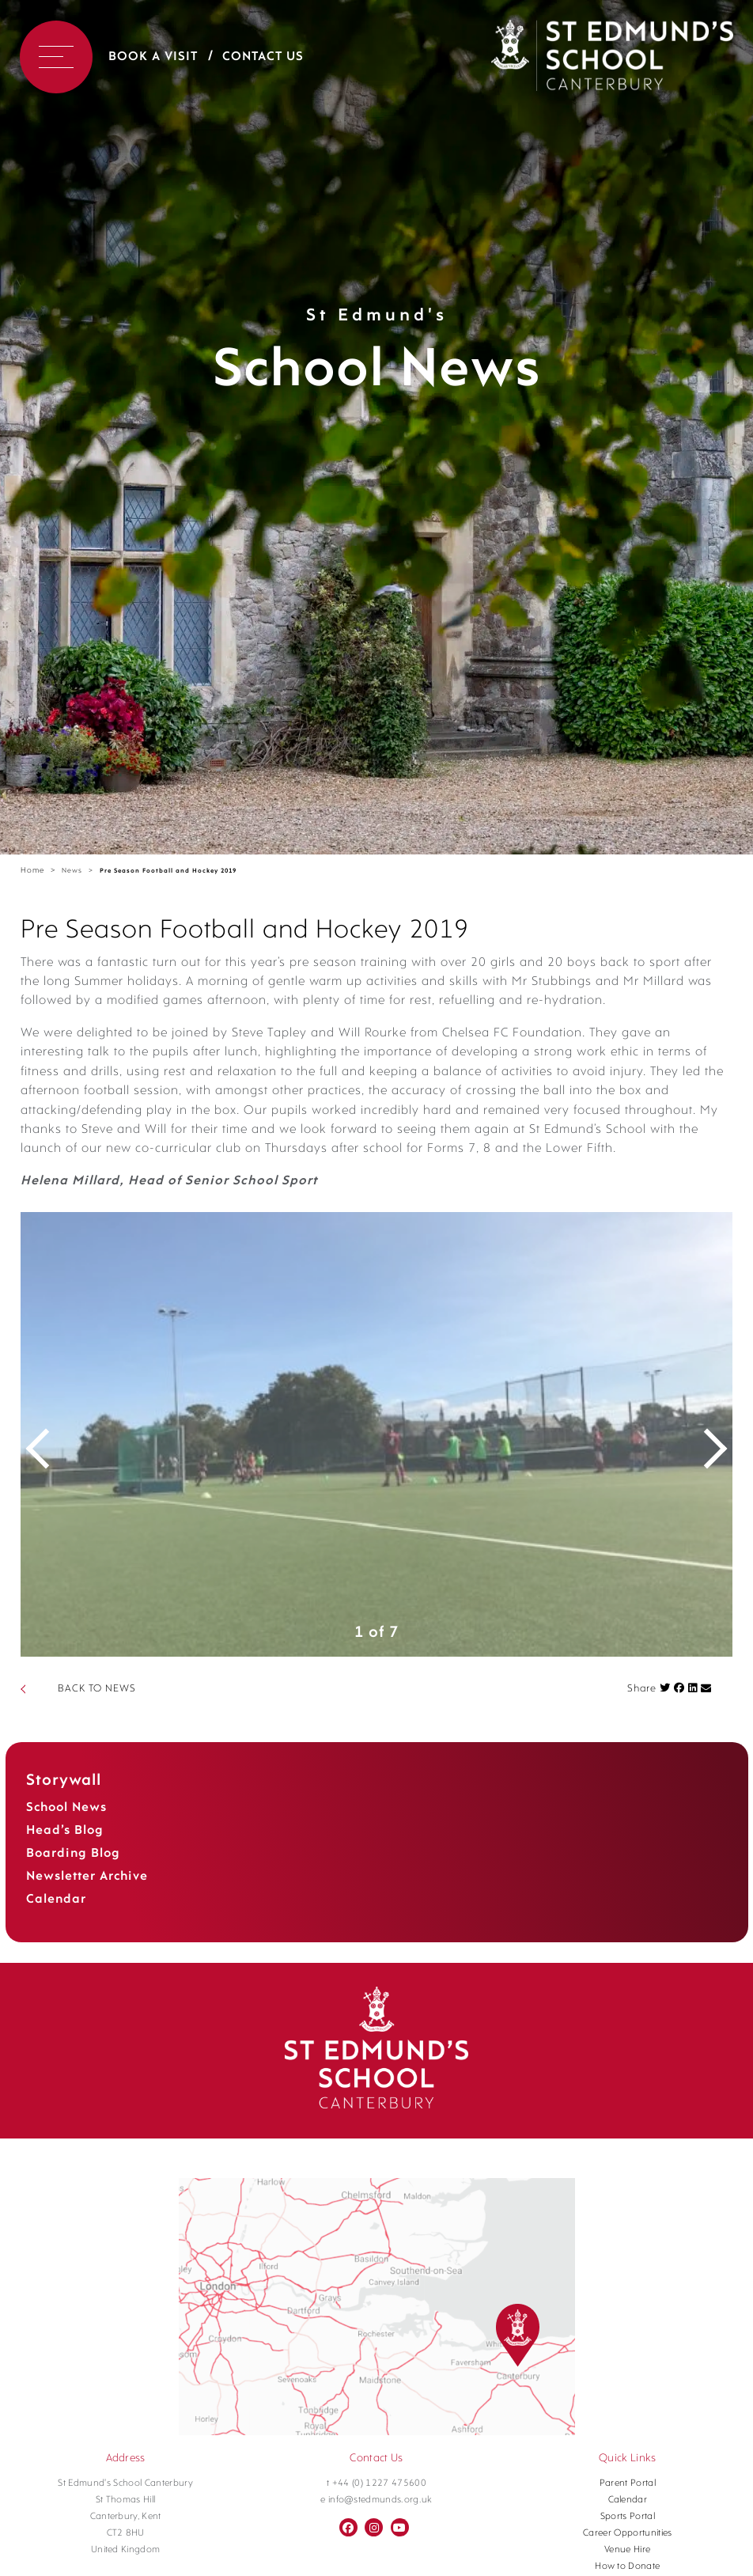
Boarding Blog (73, 1872)
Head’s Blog (65, 1849)
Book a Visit (153, 57)
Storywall (63, 1799)
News (72, 870)
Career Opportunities (627, 2551)
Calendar (56, 1917)
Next (705, 1452)
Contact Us (263, 57)
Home (32, 870)
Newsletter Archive (87, 1894)
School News (66, 1826)
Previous (48, 1452)
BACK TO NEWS (97, 1707)
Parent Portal (628, 2501)
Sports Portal (627, 2535)
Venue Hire (627, 2568)
